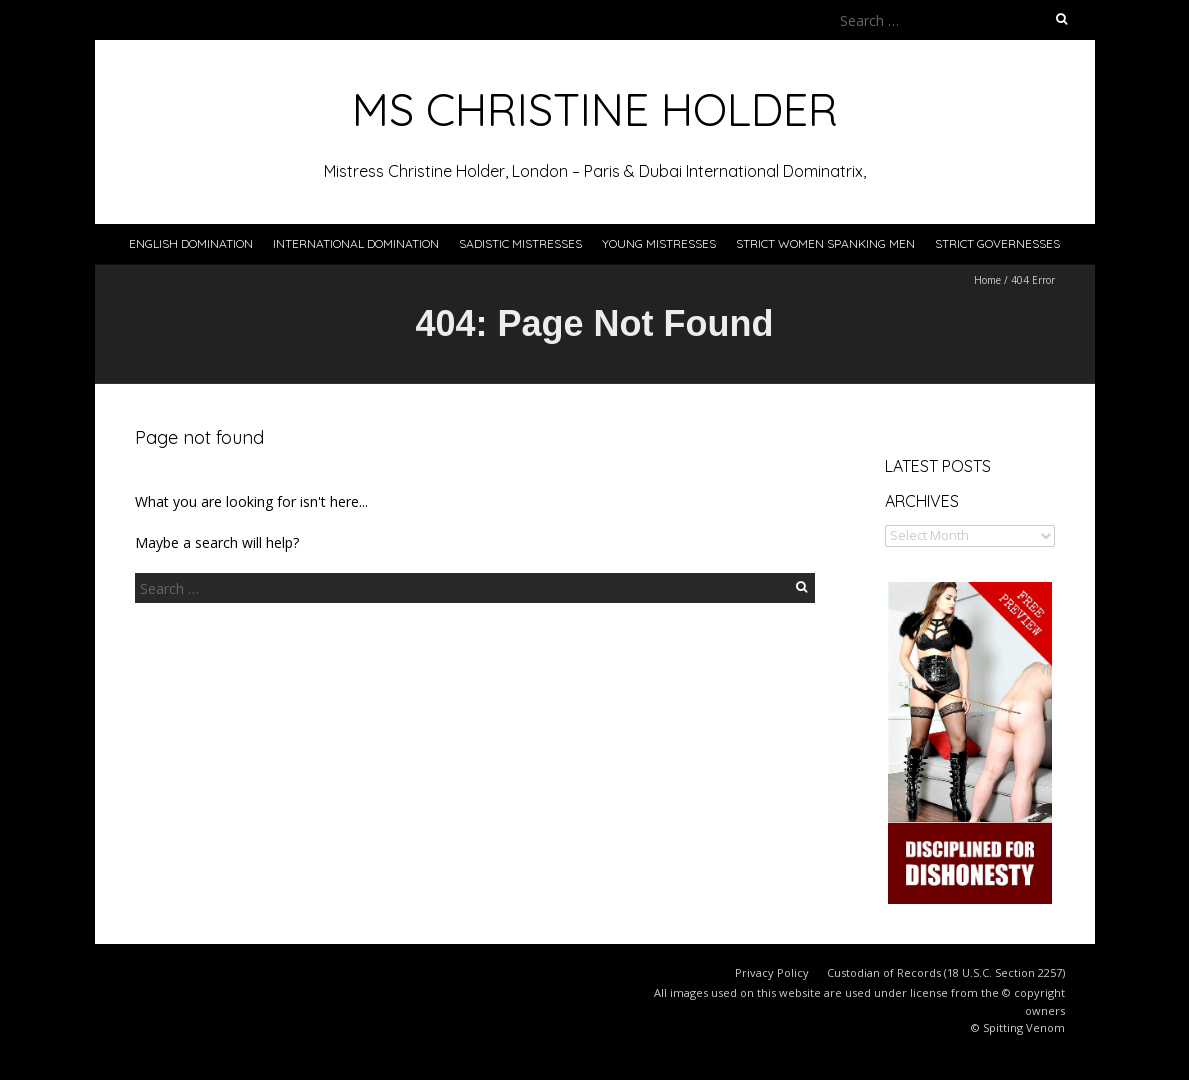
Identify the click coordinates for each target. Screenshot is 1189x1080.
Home (987, 280)
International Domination (356, 243)
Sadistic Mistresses (520, 243)
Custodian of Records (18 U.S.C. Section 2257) (946, 972)
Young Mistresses (659, 243)
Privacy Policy (772, 972)
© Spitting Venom (1018, 1027)
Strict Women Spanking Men (825, 243)
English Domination (191, 243)
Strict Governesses (997, 243)
